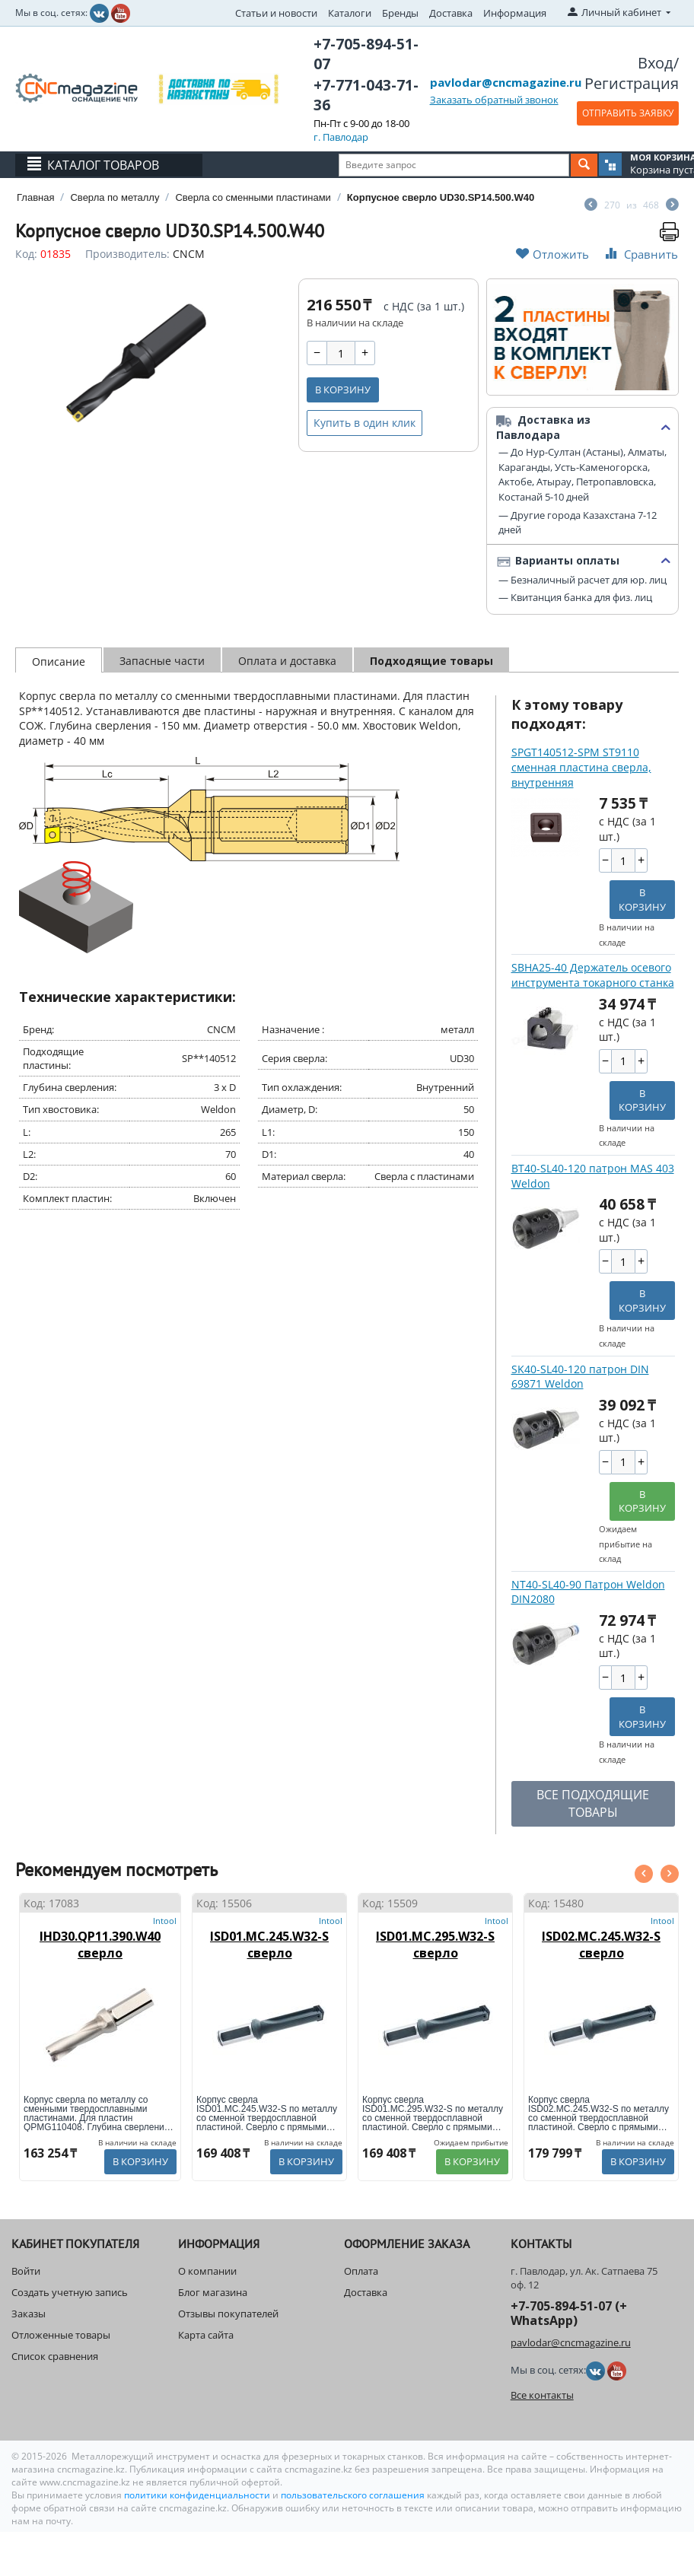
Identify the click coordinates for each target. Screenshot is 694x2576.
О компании (207, 2271)
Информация (514, 13)
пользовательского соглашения (353, 2495)
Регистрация (631, 83)
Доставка (451, 13)
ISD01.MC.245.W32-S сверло (269, 1944)
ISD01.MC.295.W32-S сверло (435, 1944)
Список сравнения (54, 2356)
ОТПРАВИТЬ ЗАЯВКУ (627, 113)
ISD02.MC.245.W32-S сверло (601, 1944)
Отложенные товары (60, 2335)
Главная (35, 197)
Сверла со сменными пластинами (252, 197)
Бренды (400, 13)
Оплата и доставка (287, 661)
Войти (25, 2271)
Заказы (28, 2313)
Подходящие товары (431, 661)
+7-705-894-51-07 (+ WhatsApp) (569, 2313)
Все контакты (542, 2395)
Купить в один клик (364, 422)
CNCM (189, 253)
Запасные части (162, 661)
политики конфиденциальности (198, 2495)
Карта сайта (206, 2335)
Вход (655, 62)
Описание (58, 661)
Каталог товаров (103, 165)
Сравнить (640, 254)
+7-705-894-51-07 (366, 54)
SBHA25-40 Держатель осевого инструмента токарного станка (592, 975)
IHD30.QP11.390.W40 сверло (100, 1944)
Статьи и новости (276, 13)
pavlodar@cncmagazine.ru (505, 82)
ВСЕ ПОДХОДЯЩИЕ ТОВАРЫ (592, 1803)
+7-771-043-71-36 (366, 95)
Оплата (361, 2271)
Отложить (552, 254)
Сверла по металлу (114, 197)
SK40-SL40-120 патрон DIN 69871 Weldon (580, 1376)
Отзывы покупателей (228, 2313)
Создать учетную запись (69, 2292)
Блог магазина (212, 2292)
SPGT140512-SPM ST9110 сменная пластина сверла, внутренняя (581, 767)
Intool (165, 1920)
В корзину (343, 389)
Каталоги (349, 13)
